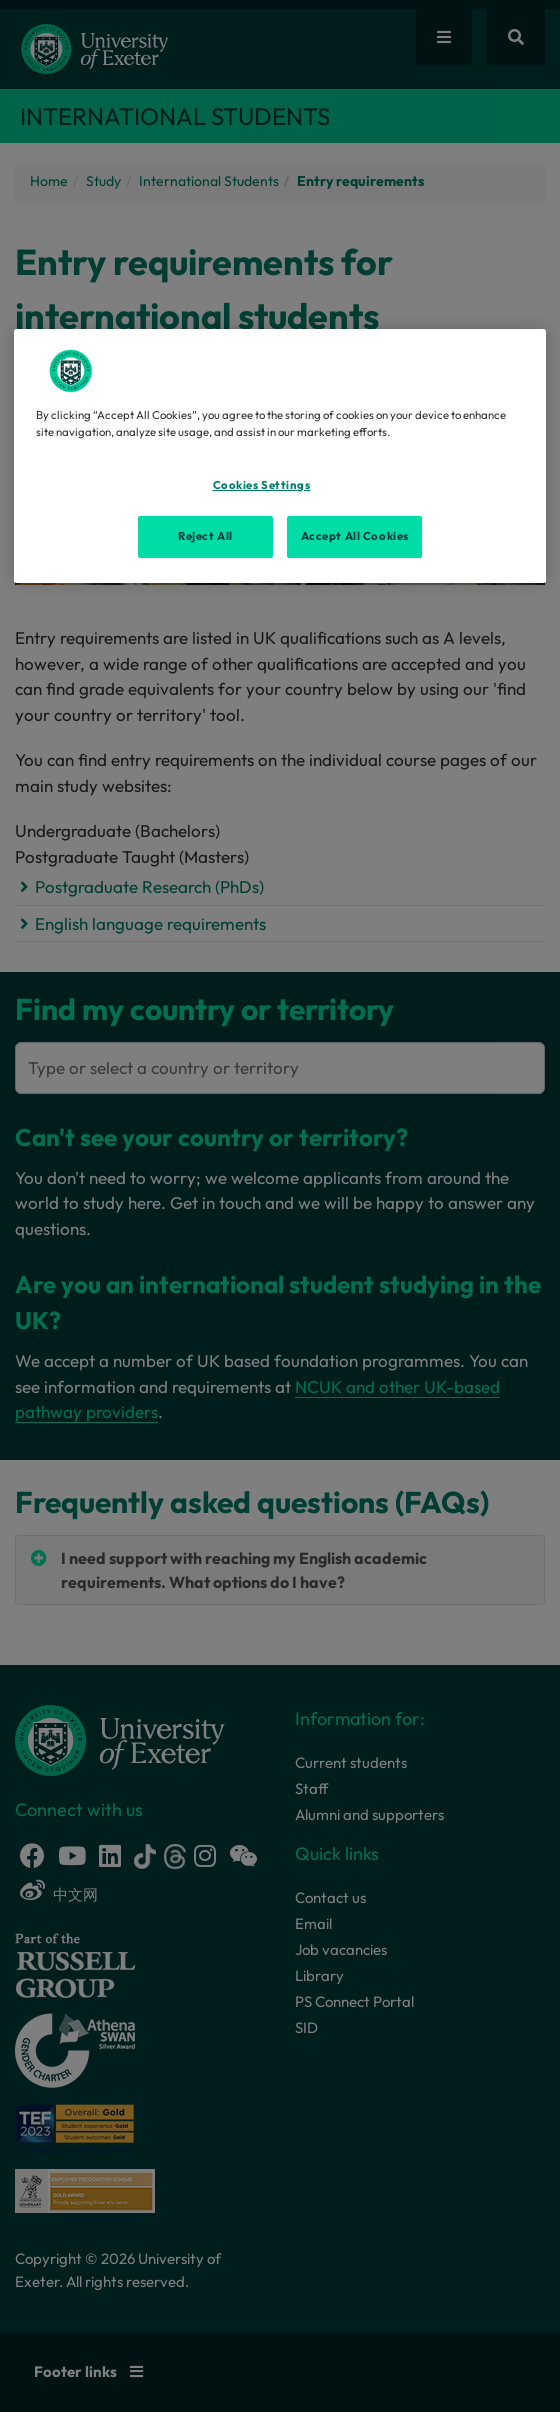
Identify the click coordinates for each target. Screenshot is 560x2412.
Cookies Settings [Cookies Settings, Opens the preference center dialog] (262, 485)
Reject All (205, 536)
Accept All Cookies (355, 536)
